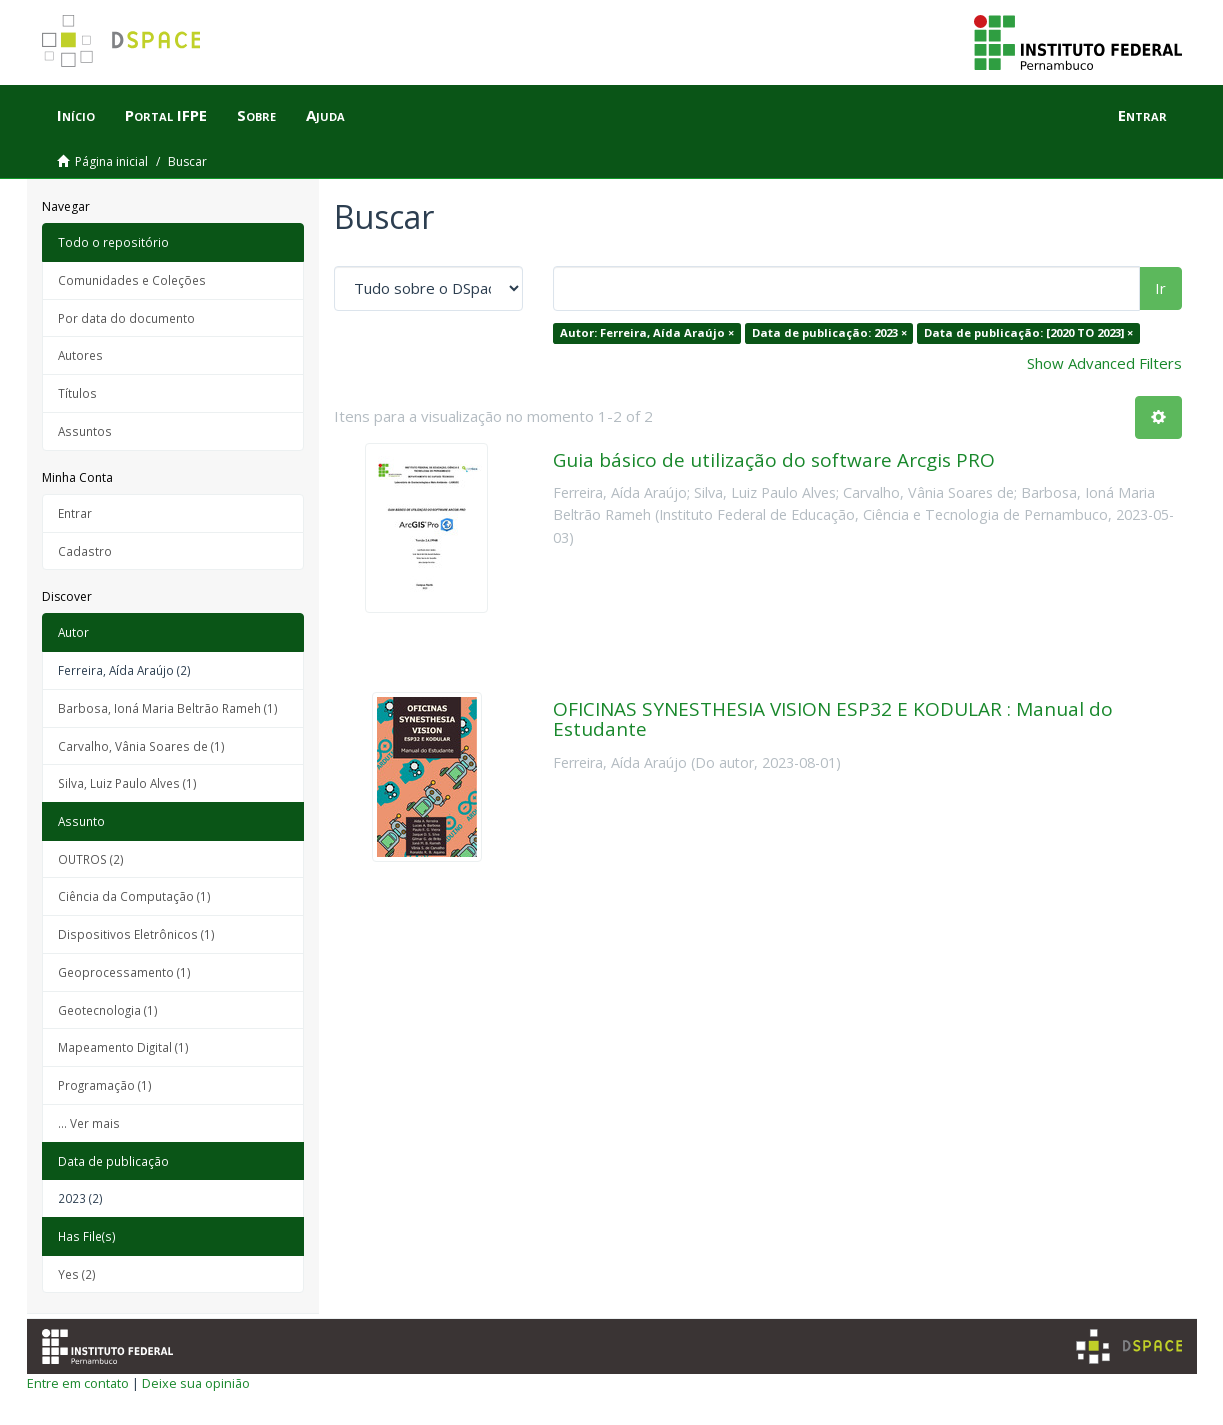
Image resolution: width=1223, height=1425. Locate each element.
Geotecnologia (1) (108, 1010)
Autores (80, 355)
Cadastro (85, 551)
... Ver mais (89, 1123)
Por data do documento (126, 318)
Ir (1160, 288)
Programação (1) (105, 1085)
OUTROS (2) (91, 859)
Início (76, 115)
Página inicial (111, 161)
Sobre (256, 115)
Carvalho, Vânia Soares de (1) (141, 746)
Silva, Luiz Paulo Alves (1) (127, 783)
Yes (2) (77, 1274)
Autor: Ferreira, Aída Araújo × (647, 332)
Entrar (75, 513)
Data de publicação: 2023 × (829, 332)
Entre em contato (78, 1383)
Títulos (77, 393)
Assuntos (85, 431)
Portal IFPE (166, 115)
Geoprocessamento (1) (124, 972)
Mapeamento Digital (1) (123, 1047)
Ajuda (325, 115)
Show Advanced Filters (1104, 363)
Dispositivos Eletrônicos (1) (136, 934)
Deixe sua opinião (196, 1383)
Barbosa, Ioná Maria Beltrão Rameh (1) (168, 708)
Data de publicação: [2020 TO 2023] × (1028, 332)
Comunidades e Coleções (132, 280)
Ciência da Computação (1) (134, 896)
